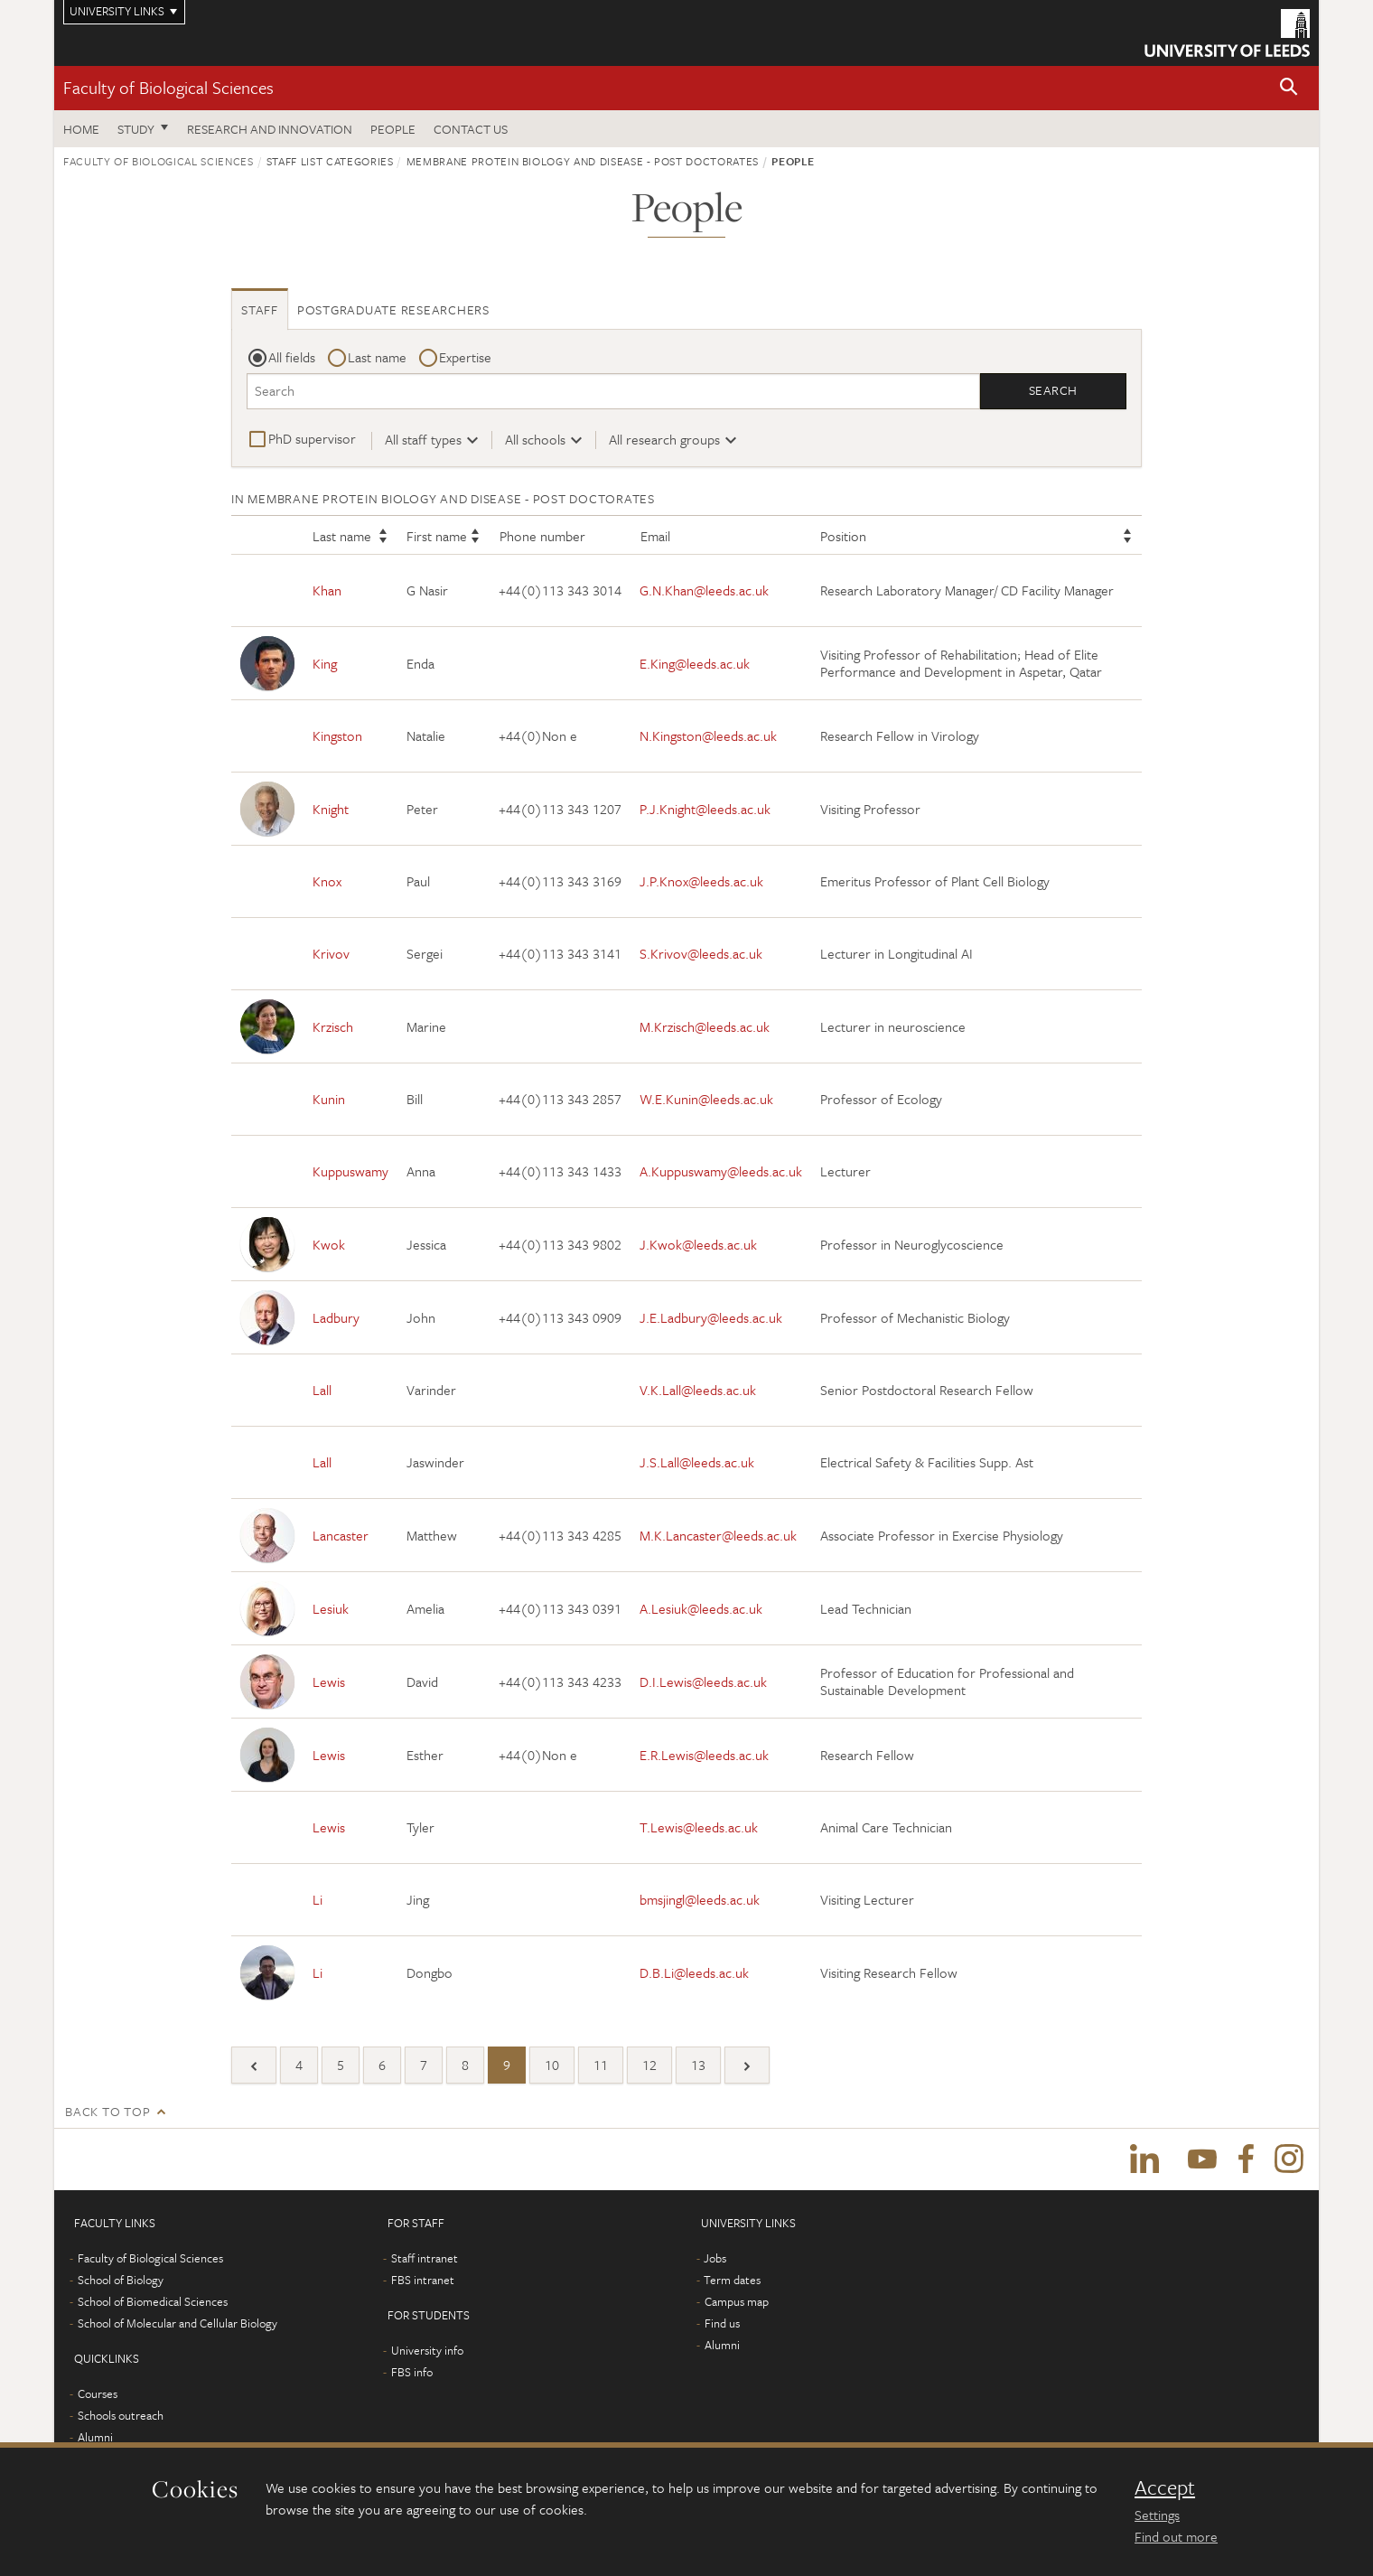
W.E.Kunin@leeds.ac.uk (706, 1100)
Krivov (331, 954)
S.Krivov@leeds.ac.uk (701, 954)
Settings (1157, 2514)
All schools (535, 439)
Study (135, 128)
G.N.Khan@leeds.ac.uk (704, 591)
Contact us (471, 128)
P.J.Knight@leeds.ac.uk (705, 809)
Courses (97, 2396)
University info (427, 2353)
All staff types (423, 439)
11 (600, 2065)
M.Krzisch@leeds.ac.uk (705, 1026)
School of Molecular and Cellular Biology (177, 2326)
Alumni (95, 2440)
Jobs (715, 2261)
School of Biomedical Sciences (153, 2304)
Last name (377, 357)
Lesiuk (331, 1608)
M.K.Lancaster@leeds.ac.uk (718, 1535)
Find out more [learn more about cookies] (1176, 2536)
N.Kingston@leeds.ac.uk (708, 736)
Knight (331, 809)
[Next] (747, 2065)
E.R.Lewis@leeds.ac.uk (704, 1755)
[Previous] (253, 2065)
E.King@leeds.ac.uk (695, 663)
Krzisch (333, 1026)
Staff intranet (424, 2261)
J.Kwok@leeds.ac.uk (698, 1244)
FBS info (412, 2374)
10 (552, 2065)
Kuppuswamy (350, 1172)
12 (649, 2065)
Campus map (737, 2304)
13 (698, 2065)
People (393, 128)
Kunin (329, 1100)
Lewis (329, 1681)
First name (436, 537)
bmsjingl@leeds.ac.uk (700, 1900)
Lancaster (341, 1535)
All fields (291, 357)
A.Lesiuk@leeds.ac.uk (701, 1608)
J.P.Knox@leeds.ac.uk (701, 882)
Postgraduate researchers (393, 309)
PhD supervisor (312, 438)
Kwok (329, 1244)
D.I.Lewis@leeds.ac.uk (703, 1681)
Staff (259, 309)
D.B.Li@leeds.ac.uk (694, 1972)
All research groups (664, 439)
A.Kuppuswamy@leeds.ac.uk (721, 1172)
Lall (322, 1390)
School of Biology (120, 2282)
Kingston (337, 736)
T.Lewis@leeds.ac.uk (699, 1828)
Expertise (465, 357)
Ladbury (336, 1317)
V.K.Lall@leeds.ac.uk (698, 1390)
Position (843, 537)
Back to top (107, 2112)
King (325, 663)
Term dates (732, 2282)
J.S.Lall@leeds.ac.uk (697, 1463)
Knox (327, 882)
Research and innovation (269, 128)
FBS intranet (422, 2282)
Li (317, 1900)
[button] (1289, 88)
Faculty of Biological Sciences (168, 87)
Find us (722, 2326)
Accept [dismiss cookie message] (1165, 2487)
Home (81, 128)
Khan (327, 591)
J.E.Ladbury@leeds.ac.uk (711, 1317)
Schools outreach (120, 2418)
